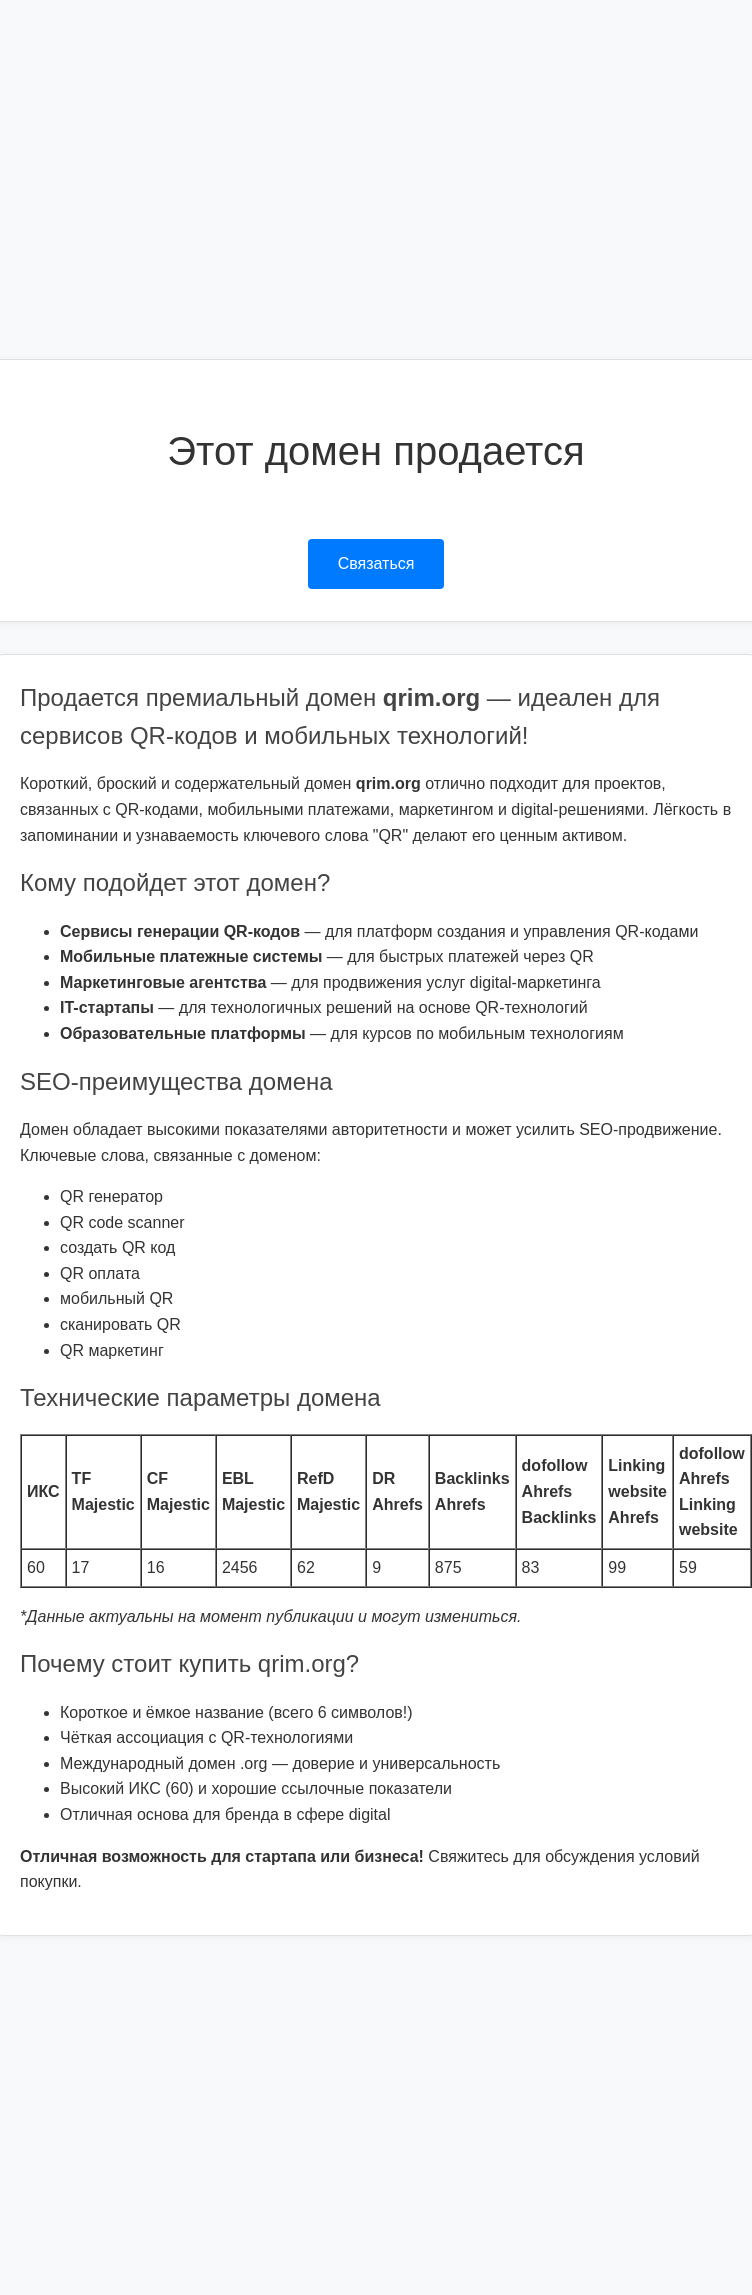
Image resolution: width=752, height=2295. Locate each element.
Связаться (376, 563)
